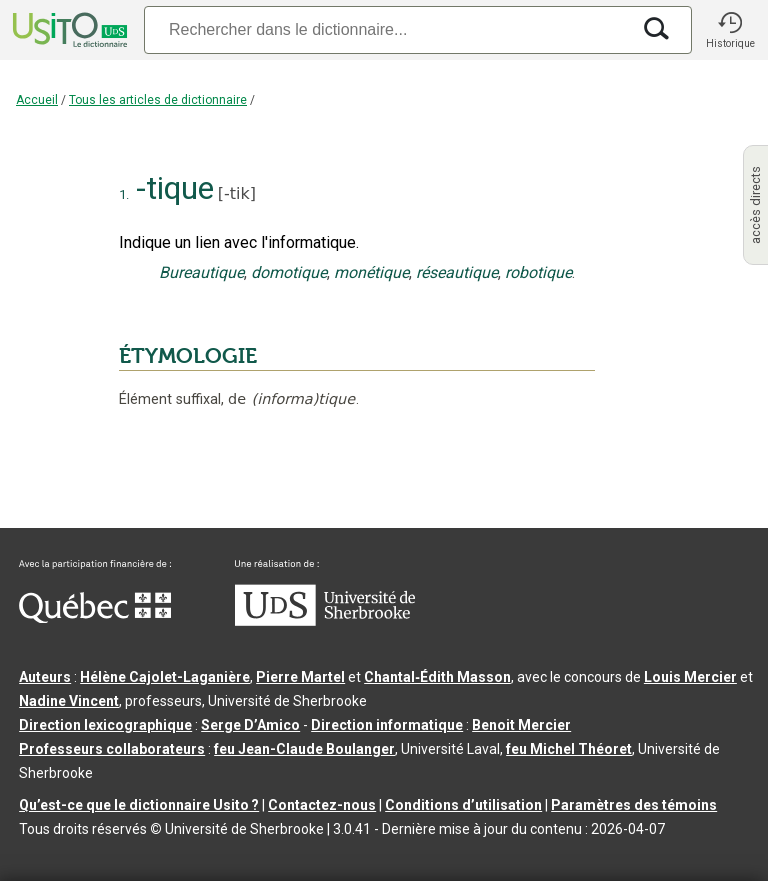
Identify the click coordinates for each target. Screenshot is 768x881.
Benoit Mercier (521, 725)
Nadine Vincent (69, 701)
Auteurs (45, 677)
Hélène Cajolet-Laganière (165, 677)
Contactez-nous (322, 805)
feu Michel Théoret (569, 749)
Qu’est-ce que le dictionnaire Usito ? (139, 805)
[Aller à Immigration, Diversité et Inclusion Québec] (95, 618)
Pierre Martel (300, 677)
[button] (730, 30)
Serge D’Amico (250, 725)
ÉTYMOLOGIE (188, 356)
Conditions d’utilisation (463, 805)
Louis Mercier (690, 677)
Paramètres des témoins (634, 805)
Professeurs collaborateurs (112, 749)
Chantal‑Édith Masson (437, 677)
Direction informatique (387, 725)
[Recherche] (387, 29)
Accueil (37, 100)
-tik (237, 193)
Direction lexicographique (105, 725)
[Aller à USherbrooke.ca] (325, 621)
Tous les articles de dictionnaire (158, 100)
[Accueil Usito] (68, 30)
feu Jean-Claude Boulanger (304, 749)
